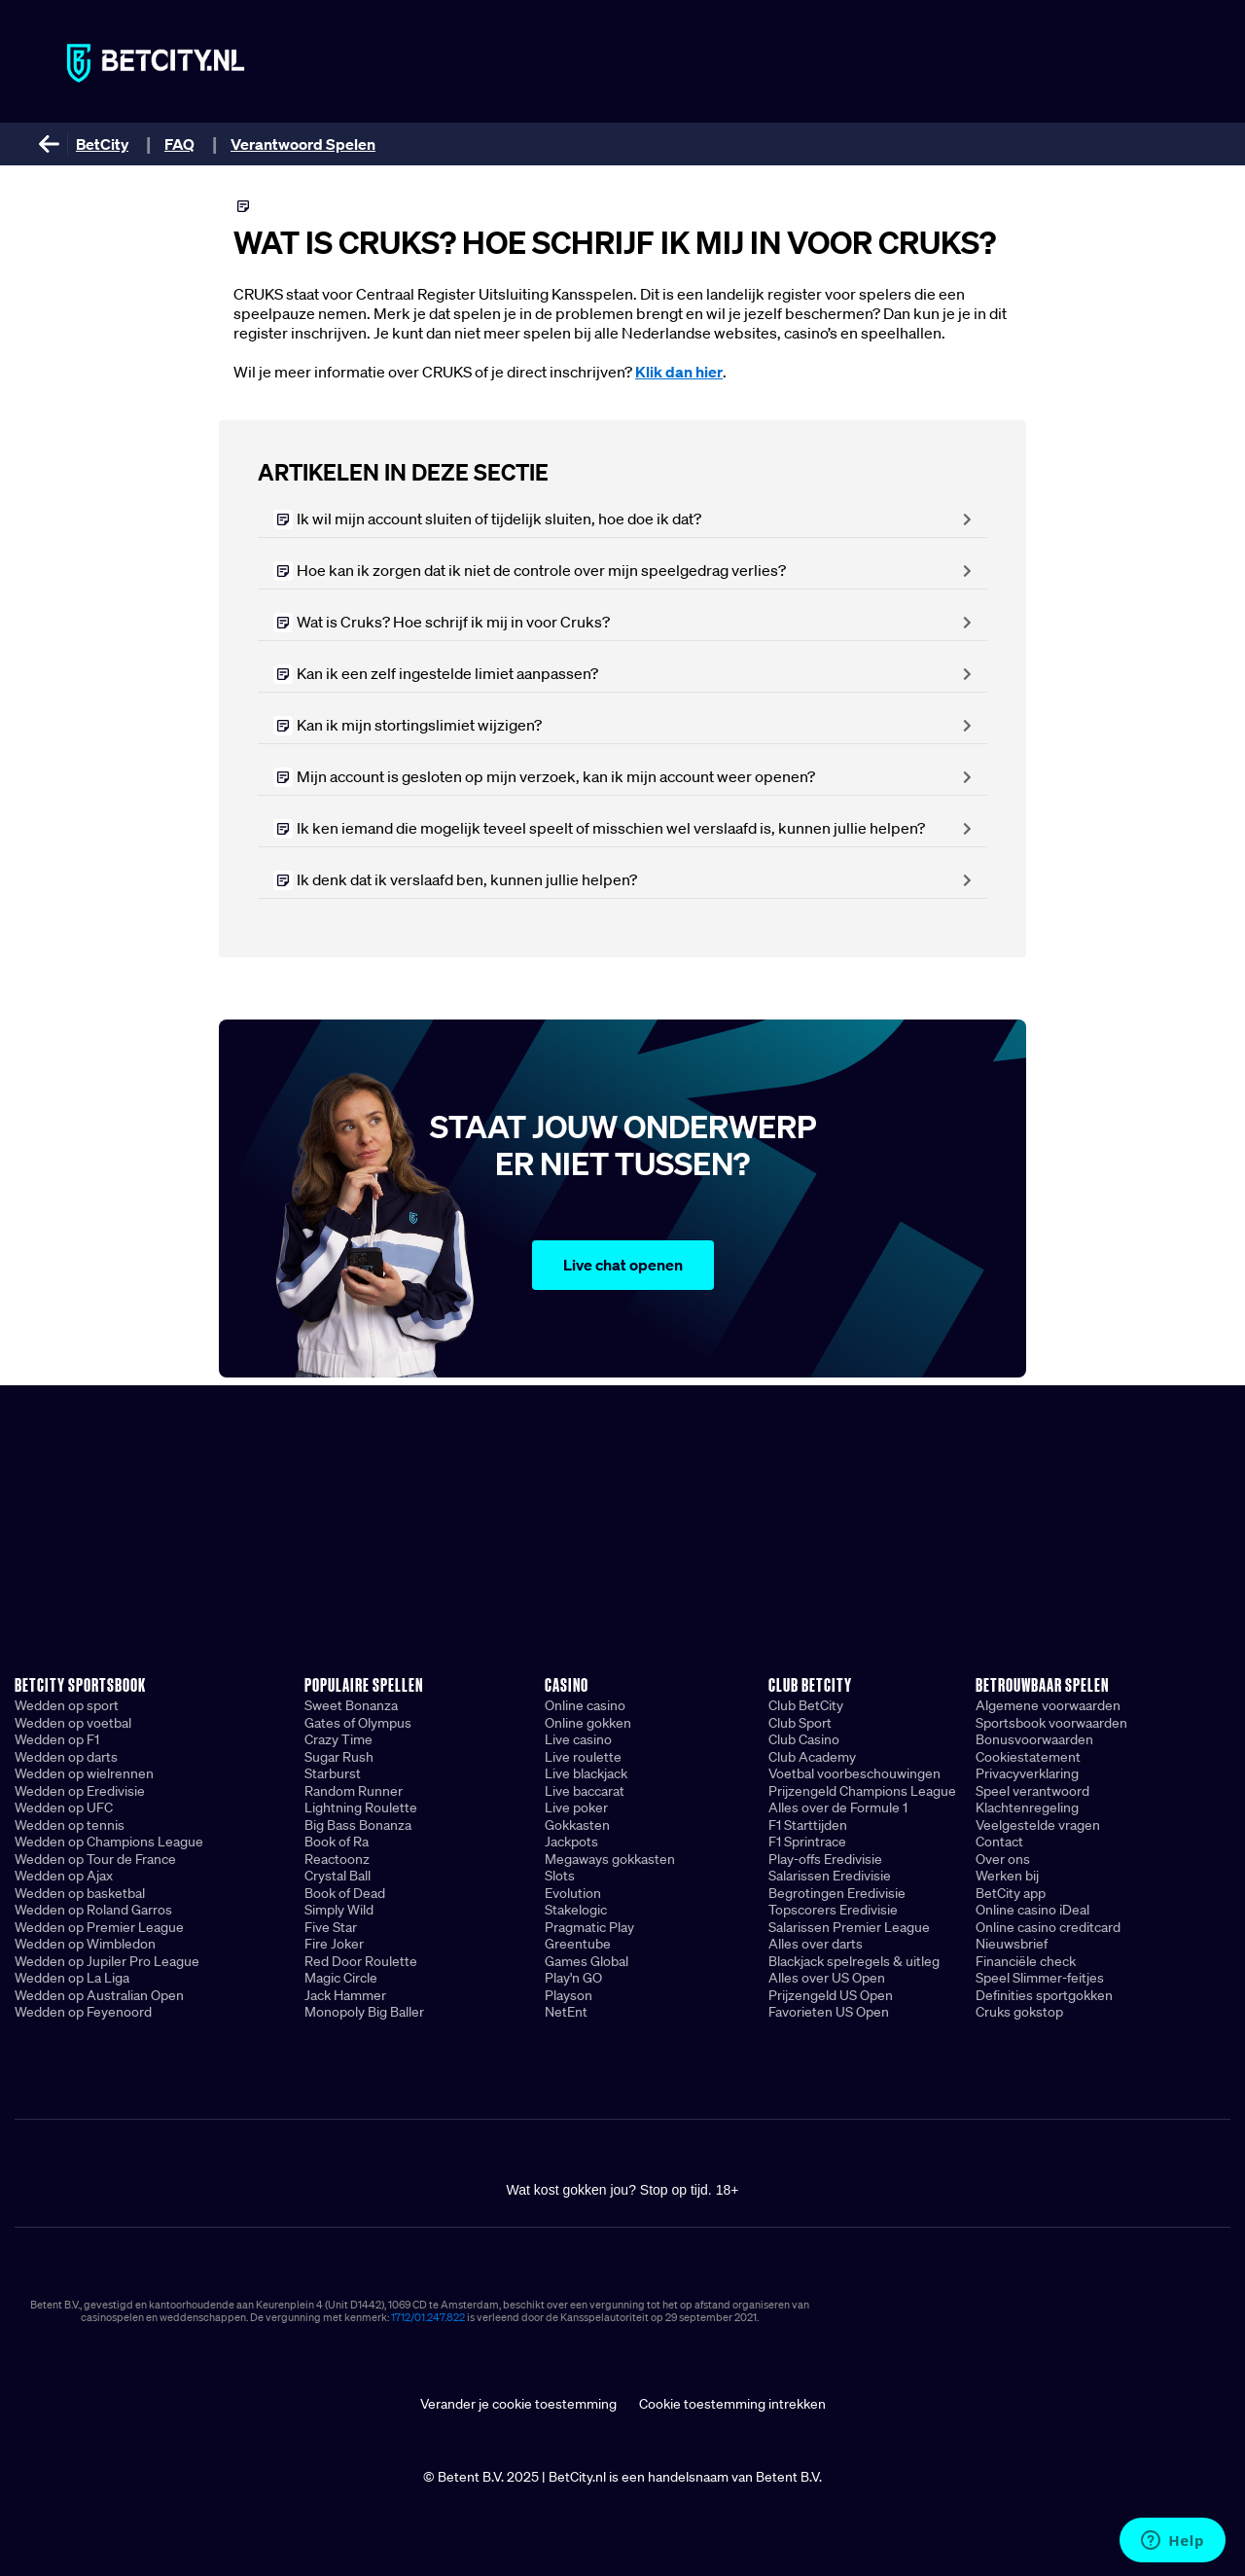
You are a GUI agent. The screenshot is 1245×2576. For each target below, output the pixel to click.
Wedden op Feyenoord (83, 2012)
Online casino (585, 1705)
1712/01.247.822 (428, 2317)
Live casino (578, 1739)
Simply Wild (339, 1909)
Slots (560, 1875)
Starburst (332, 1773)
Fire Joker (334, 1943)
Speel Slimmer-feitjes (1040, 1977)
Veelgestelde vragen (1038, 1825)
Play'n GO (573, 1977)
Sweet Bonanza (351, 1705)
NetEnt (566, 2012)
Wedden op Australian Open (99, 1995)
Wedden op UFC (64, 1807)
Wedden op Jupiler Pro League (107, 1961)
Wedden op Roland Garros (93, 1909)
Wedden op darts (66, 1757)
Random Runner (353, 1791)
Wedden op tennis (69, 1825)
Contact (999, 1841)
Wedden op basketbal (80, 1893)
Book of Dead (344, 1893)
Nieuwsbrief (1012, 1943)
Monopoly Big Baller (364, 2012)
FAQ (179, 144)
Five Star (330, 1927)
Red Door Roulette (360, 1961)
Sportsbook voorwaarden (1051, 1723)
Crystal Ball (337, 1875)
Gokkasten (577, 1825)
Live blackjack (586, 1773)
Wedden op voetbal (73, 1723)
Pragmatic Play (589, 1927)
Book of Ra (336, 1841)
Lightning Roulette (360, 1807)
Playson (568, 1995)
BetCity (102, 144)
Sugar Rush (339, 1757)
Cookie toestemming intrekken (732, 2404)
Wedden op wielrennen (84, 1773)
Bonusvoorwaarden (1034, 1739)
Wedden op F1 (57, 1739)
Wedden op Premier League (99, 1927)
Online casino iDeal (1032, 1909)
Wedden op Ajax (64, 1875)
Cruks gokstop (1019, 2012)
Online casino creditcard (1048, 1927)
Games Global (586, 1961)
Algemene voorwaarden (1048, 1705)
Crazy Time (338, 1739)
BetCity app (1011, 1893)
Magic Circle (340, 1977)
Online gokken (588, 1723)
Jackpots (571, 1841)
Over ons (1003, 1859)
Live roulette (583, 1757)
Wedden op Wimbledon (85, 1943)
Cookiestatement (1028, 1757)
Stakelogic (576, 1909)
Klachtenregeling (1027, 1807)
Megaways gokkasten (610, 1859)
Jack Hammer (345, 1995)
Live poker (576, 1807)
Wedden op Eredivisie (80, 1791)
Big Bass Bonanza (357, 1825)
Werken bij (1007, 1875)
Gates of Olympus (357, 1723)
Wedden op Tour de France (95, 1859)
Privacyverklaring (1027, 1773)
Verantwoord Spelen (303, 144)
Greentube (578, 1943)
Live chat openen (623, 1264)
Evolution (573, 1893)
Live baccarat (584, 1791)
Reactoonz (337, 1859)
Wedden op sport (67, 1705)
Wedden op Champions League (109, 1841)
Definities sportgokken (1044, 1995)
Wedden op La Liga (72, 1977)
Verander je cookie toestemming (518, 2404)
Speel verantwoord (1032, 1791)
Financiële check (1026, 1961)
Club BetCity (805, 1705)
